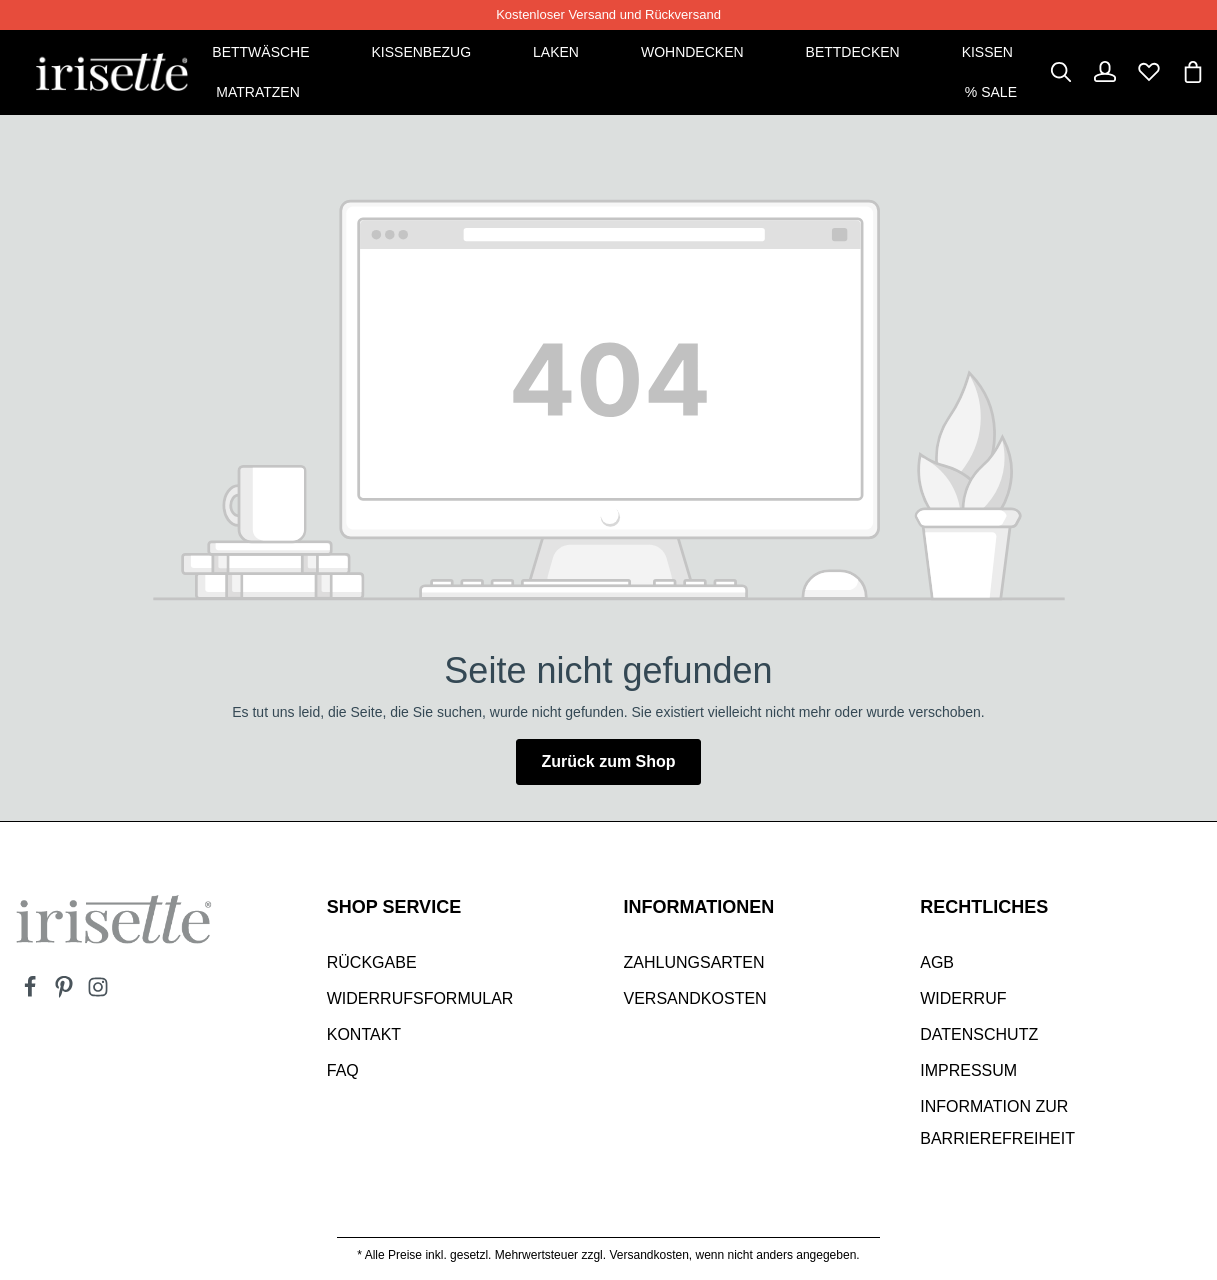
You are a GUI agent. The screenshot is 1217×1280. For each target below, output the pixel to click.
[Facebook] (32, 993)
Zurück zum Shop (608, 761)
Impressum (968, 1070)
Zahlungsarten (694, 962)
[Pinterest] (66, 993)
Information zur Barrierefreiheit (997, 1122)
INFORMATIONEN (699, 907)
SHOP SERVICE (394, 907)
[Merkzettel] (1149, 72)
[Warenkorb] (1193, 72)
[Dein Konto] (1105, 72)
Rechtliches (984, 907)
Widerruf (963, 998)
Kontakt (364, 1034)
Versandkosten (695, 998)
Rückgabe (372, 962)
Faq (343, 1070)
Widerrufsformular (420, 998)
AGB (937, 962)
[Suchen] (1061, 72)
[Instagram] (98, 993)
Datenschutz (979, 1034)
